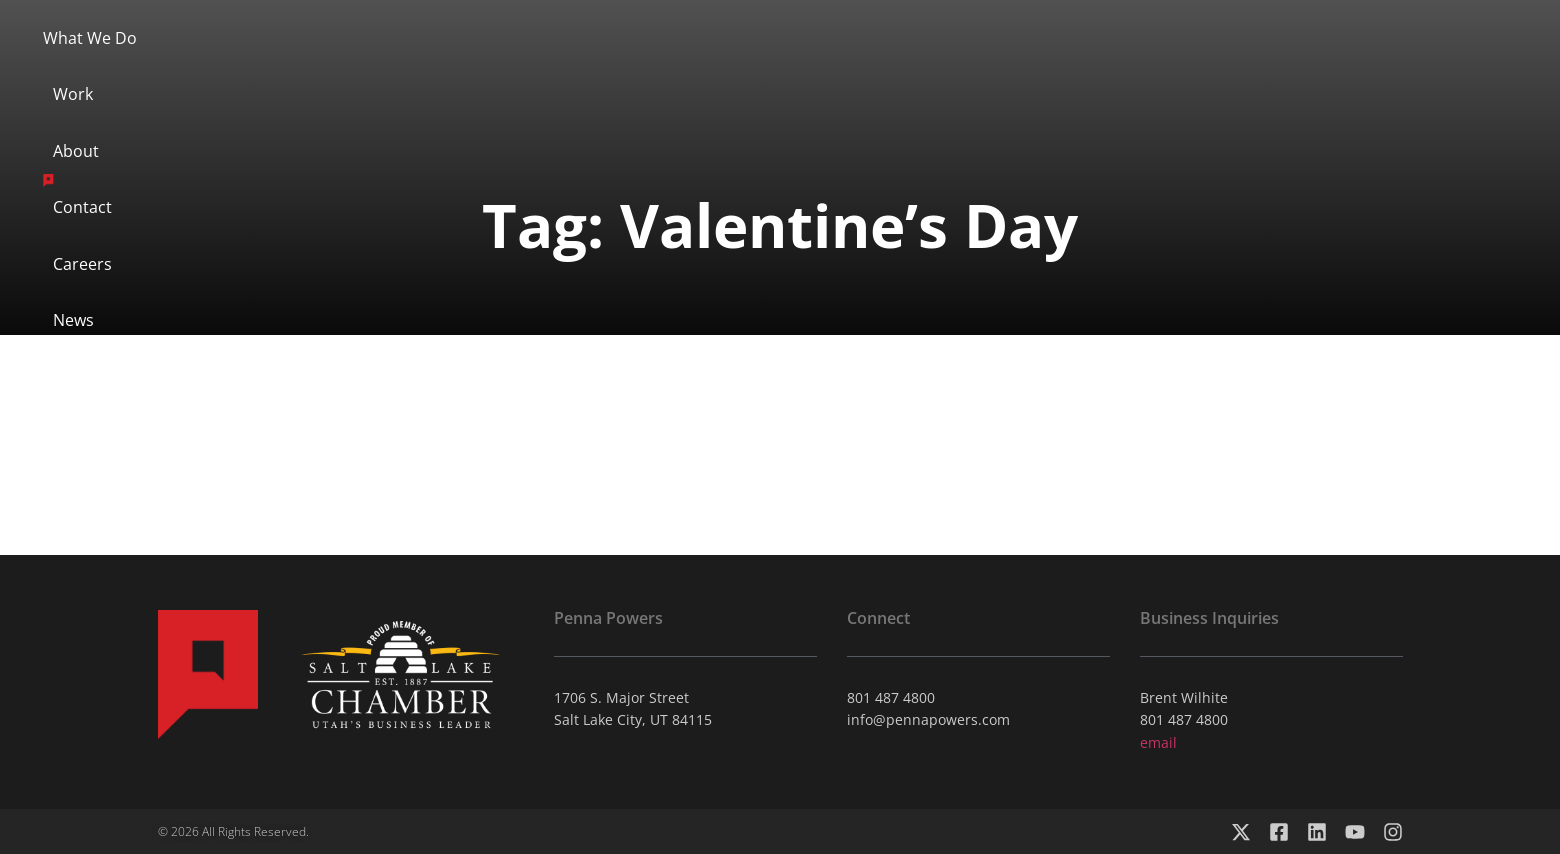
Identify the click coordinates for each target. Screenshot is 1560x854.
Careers (995, 67)
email (1158, 742)
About (664, 67)
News (1097, 67)
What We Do (450, 67)
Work (569, 67)
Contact (884, 67)
